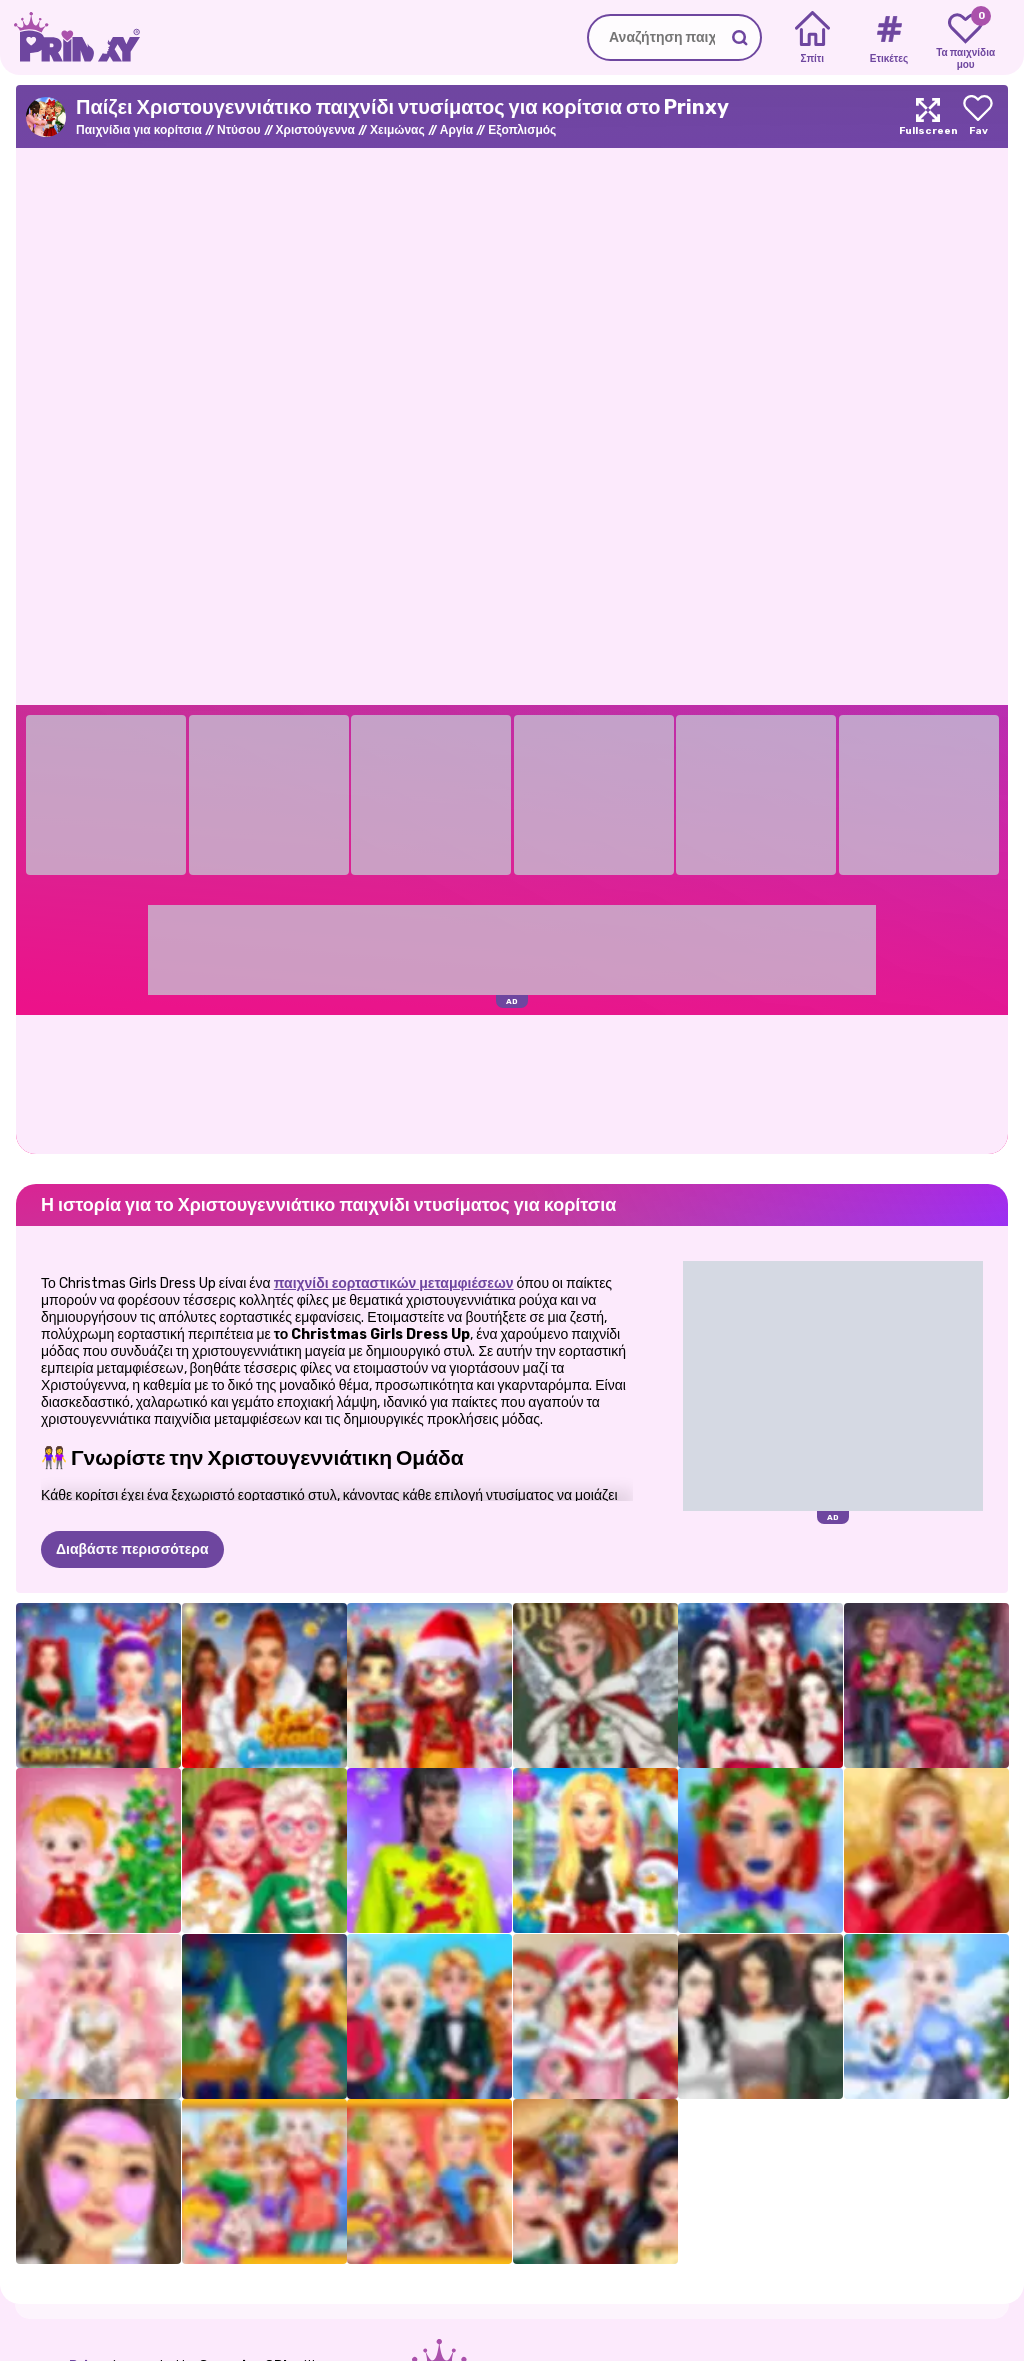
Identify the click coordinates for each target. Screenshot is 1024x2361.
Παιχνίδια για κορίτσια (139, 130)
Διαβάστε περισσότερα (132, 1549)
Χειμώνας (397, 130)
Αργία (456, 130)
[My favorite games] (965, 38)
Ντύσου (239, 130)
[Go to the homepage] (70, 37)
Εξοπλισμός (522, 130)
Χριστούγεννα (315, 130)
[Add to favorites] (978, 116)
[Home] (812, 38)
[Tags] (888, 38)
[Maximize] (928, 116)
